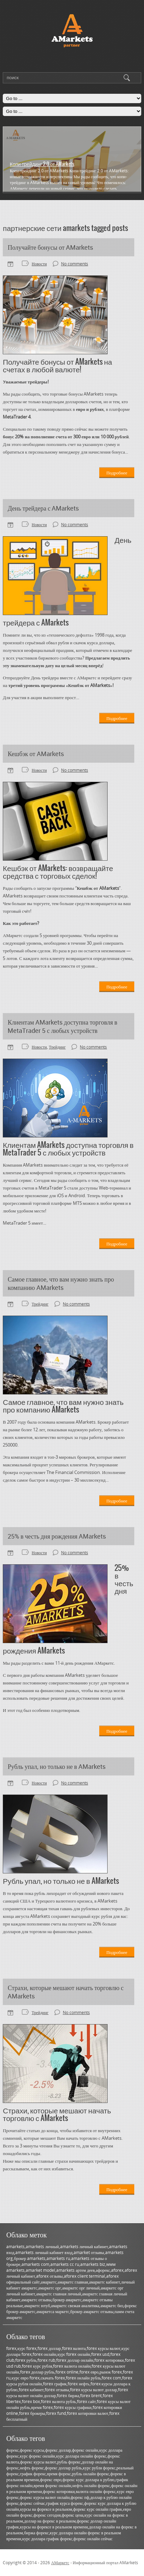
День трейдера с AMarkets (43, 508)
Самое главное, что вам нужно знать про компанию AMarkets (61, 1283)
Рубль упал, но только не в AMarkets (56, 1766)
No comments (74, 264)
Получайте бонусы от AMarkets (50, 247)
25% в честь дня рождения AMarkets (57, 1536)
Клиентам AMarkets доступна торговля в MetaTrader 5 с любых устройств (62, 1026)
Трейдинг (57, 1047)
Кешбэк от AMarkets (35, 753)
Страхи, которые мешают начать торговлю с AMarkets (66, 1991)
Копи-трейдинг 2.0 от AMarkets (42, 164)
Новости (39, 264)
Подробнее (116, 473)
